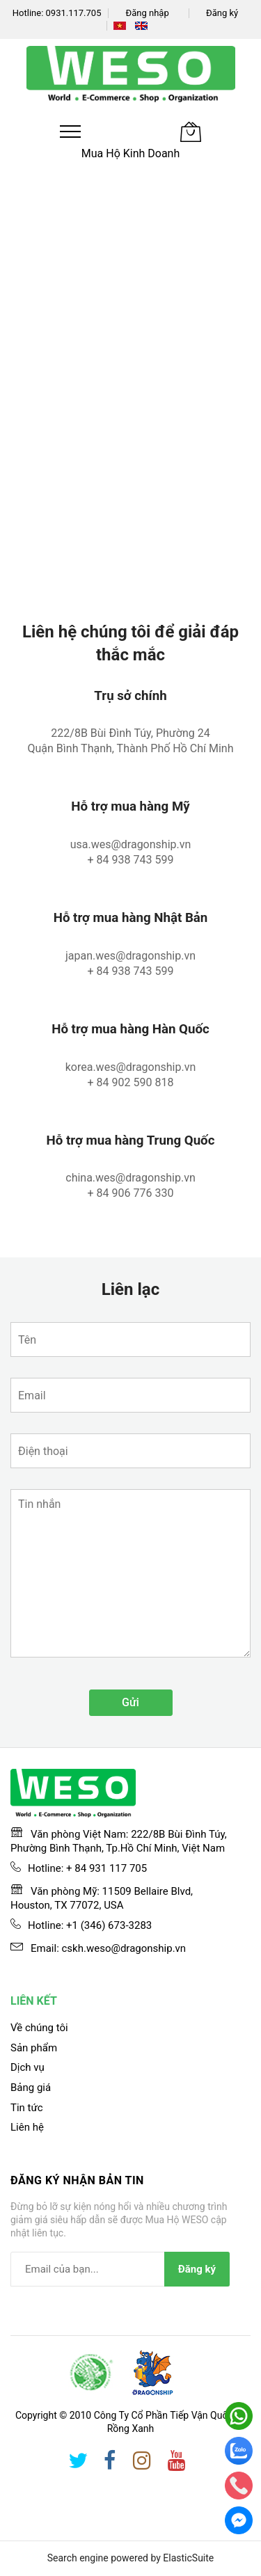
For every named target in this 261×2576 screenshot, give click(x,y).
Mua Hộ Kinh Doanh (130, 153)
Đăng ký (222, 13)
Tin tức (26, 2107)
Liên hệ (27, 2127)
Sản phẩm (33, 2048)
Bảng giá (30, 2087)
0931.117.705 (74, 13)
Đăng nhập (146, 13)
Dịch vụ (27, 2067)
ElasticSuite (188, 2557)
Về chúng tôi (39, 2027)
